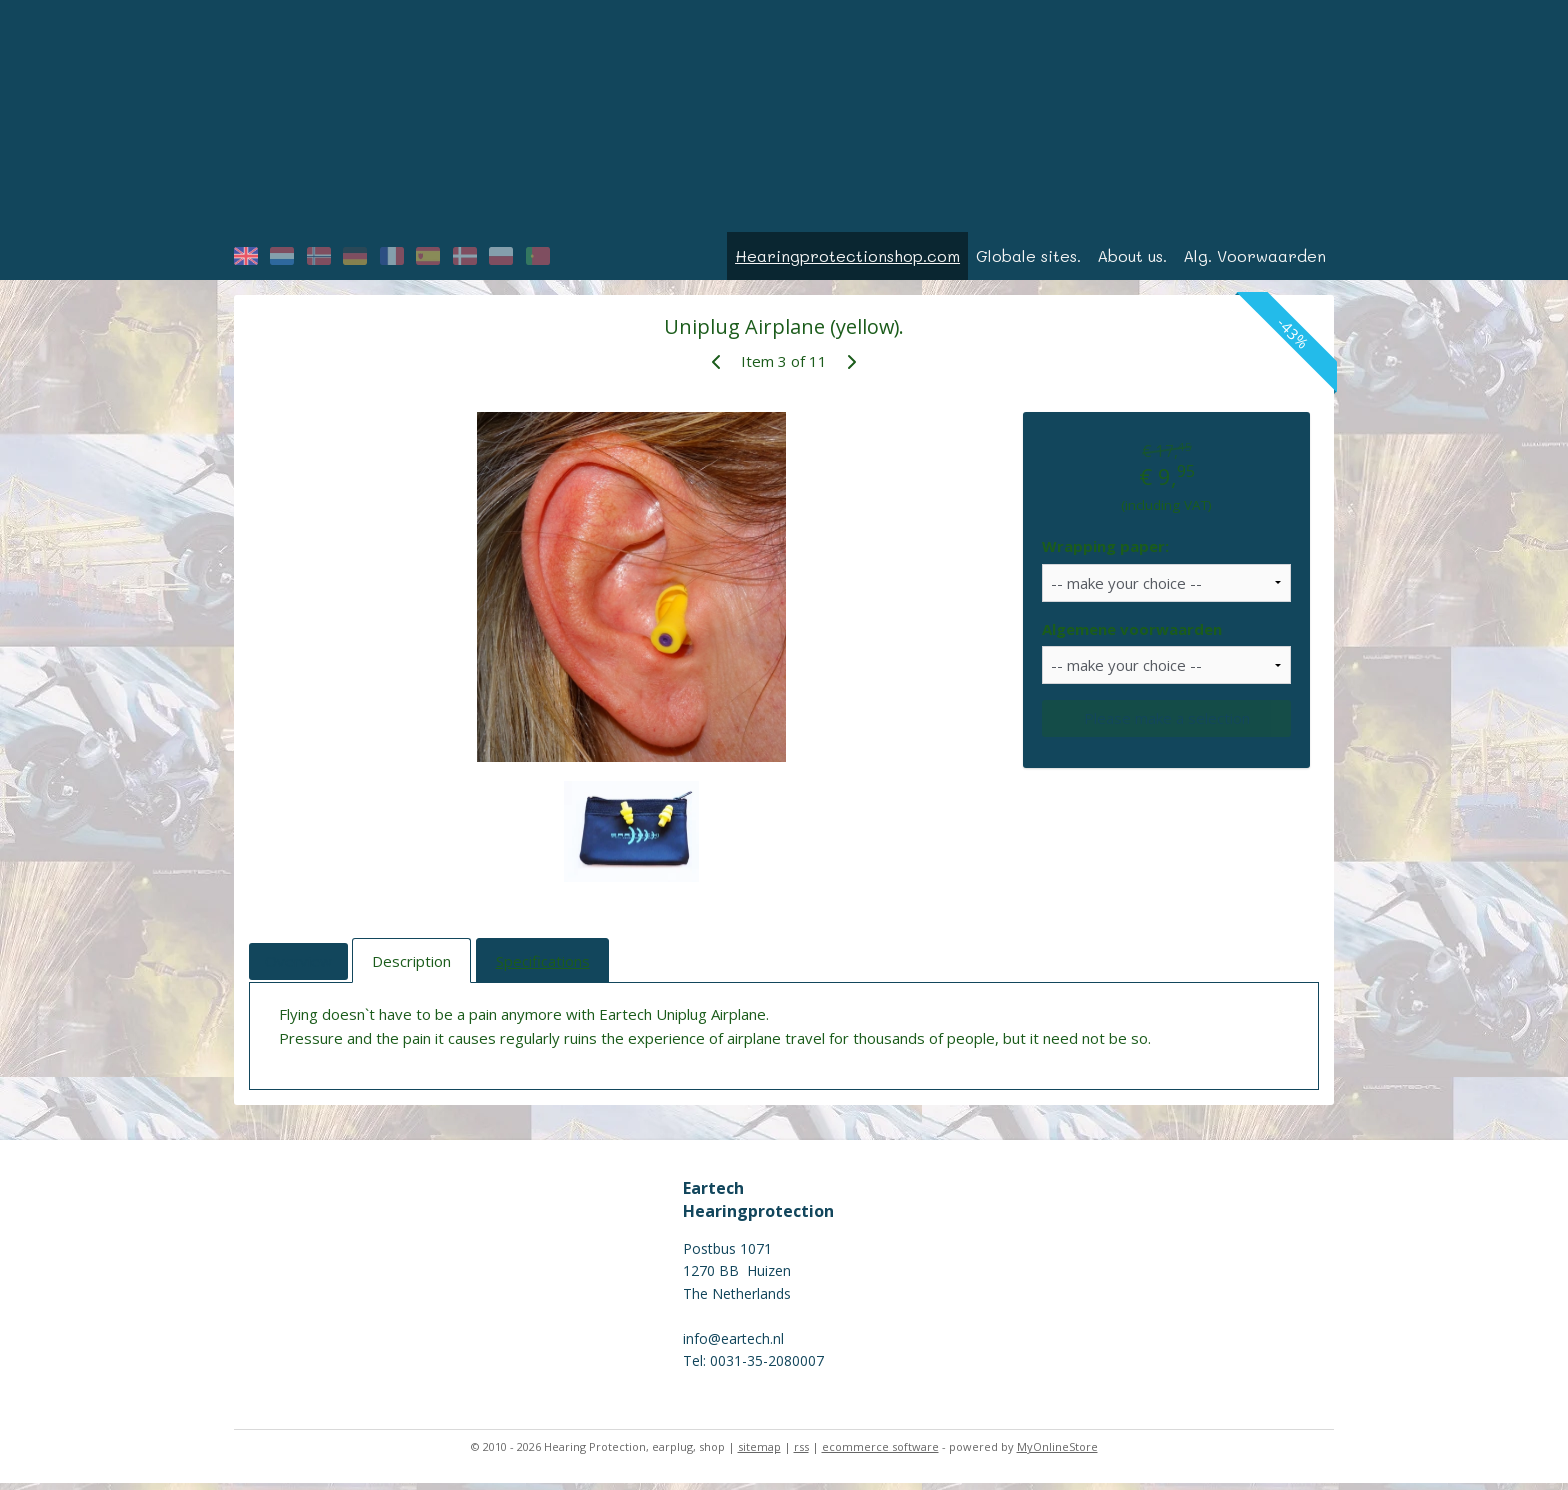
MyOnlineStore (1057, 1453)
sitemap (759, 1453)
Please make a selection (1166, 725)
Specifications (542, 968)
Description (411, 968)
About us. (1132, 262)
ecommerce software (880, 1453)
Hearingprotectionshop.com (847, 262)
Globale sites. (1028, 262)
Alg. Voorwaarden (1254, 262)
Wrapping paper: (1104, 553)
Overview (298, 968)
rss (801, 1453)
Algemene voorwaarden (1131, 636)
